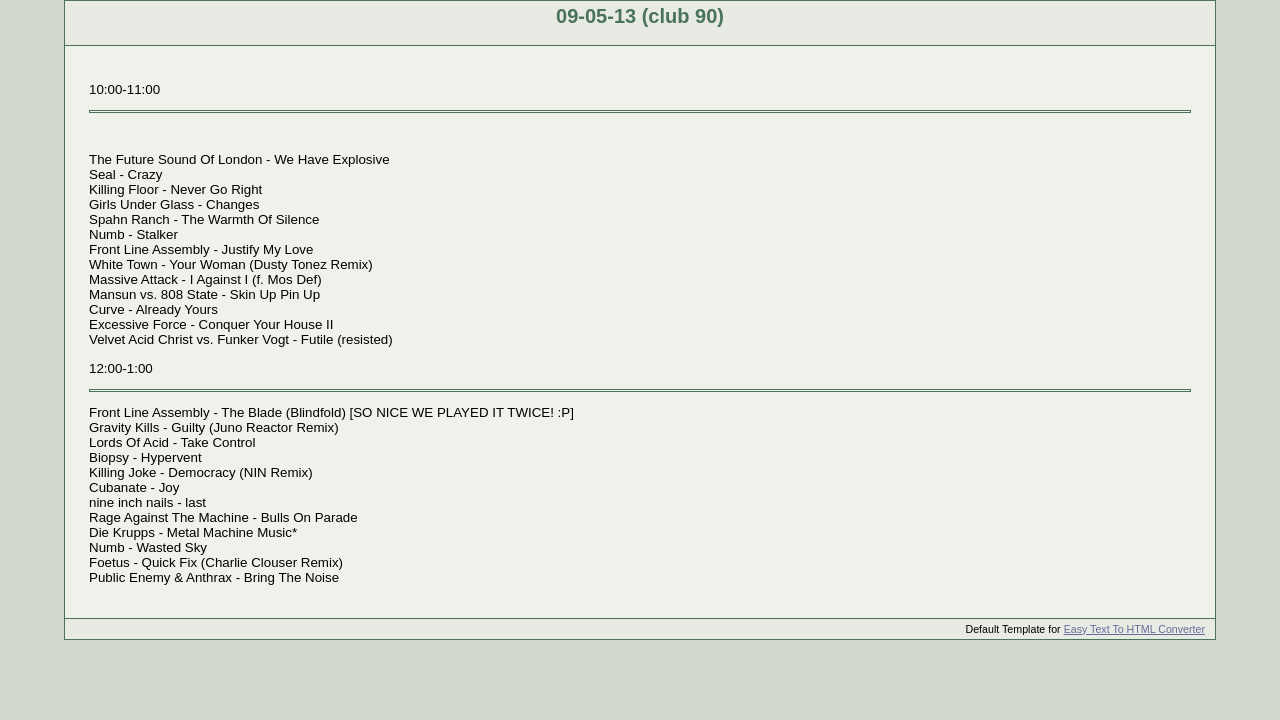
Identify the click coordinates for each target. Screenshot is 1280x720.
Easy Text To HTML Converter (1134, 629)
